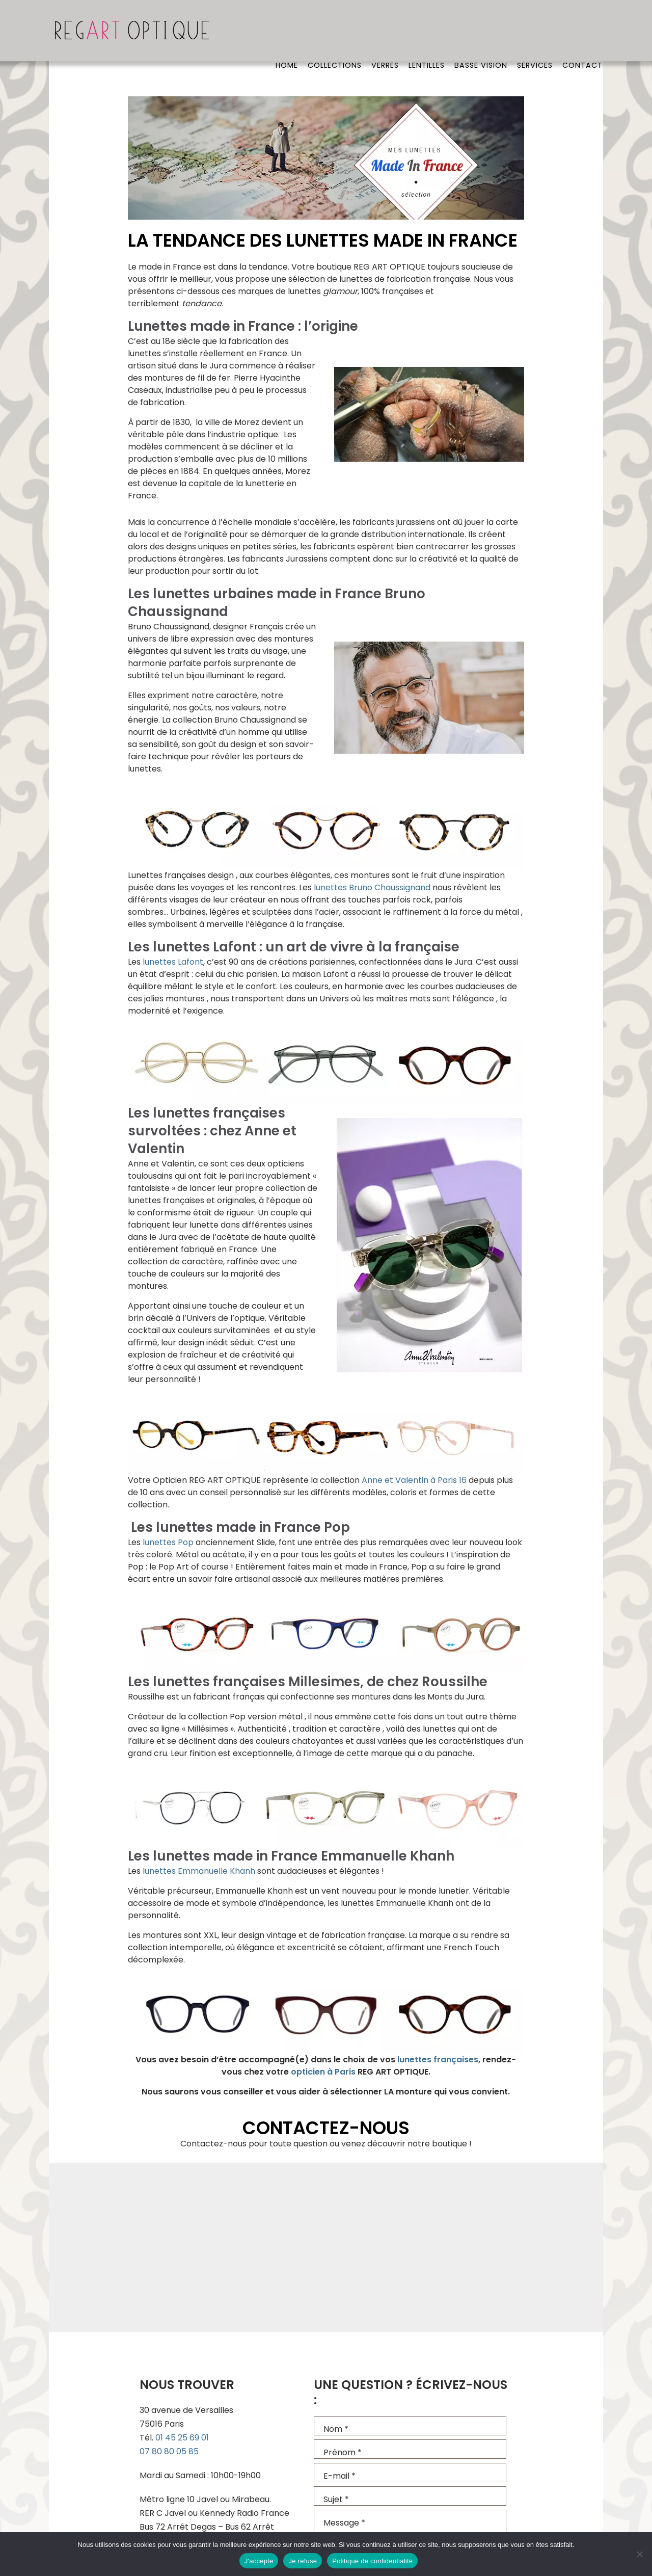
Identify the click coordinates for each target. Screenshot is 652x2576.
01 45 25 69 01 (182, 2438)
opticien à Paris (323, 2072)
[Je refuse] (639, 2554)
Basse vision (479, 33)
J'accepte (259, 2561)
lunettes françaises (437, 2059)
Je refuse (302, 2561)
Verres (383, 33)
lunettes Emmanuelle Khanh (199, 1871)
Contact (582, 33)
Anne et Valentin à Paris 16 (414, 1480)
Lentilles (425, 33)
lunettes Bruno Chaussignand (372, 887)
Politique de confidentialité (372, 2561)
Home (284, 33)
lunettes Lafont (173, 962)
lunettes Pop (168, 1542)
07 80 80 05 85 (169, 2451)
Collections (332, 33)
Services (534, 33)
